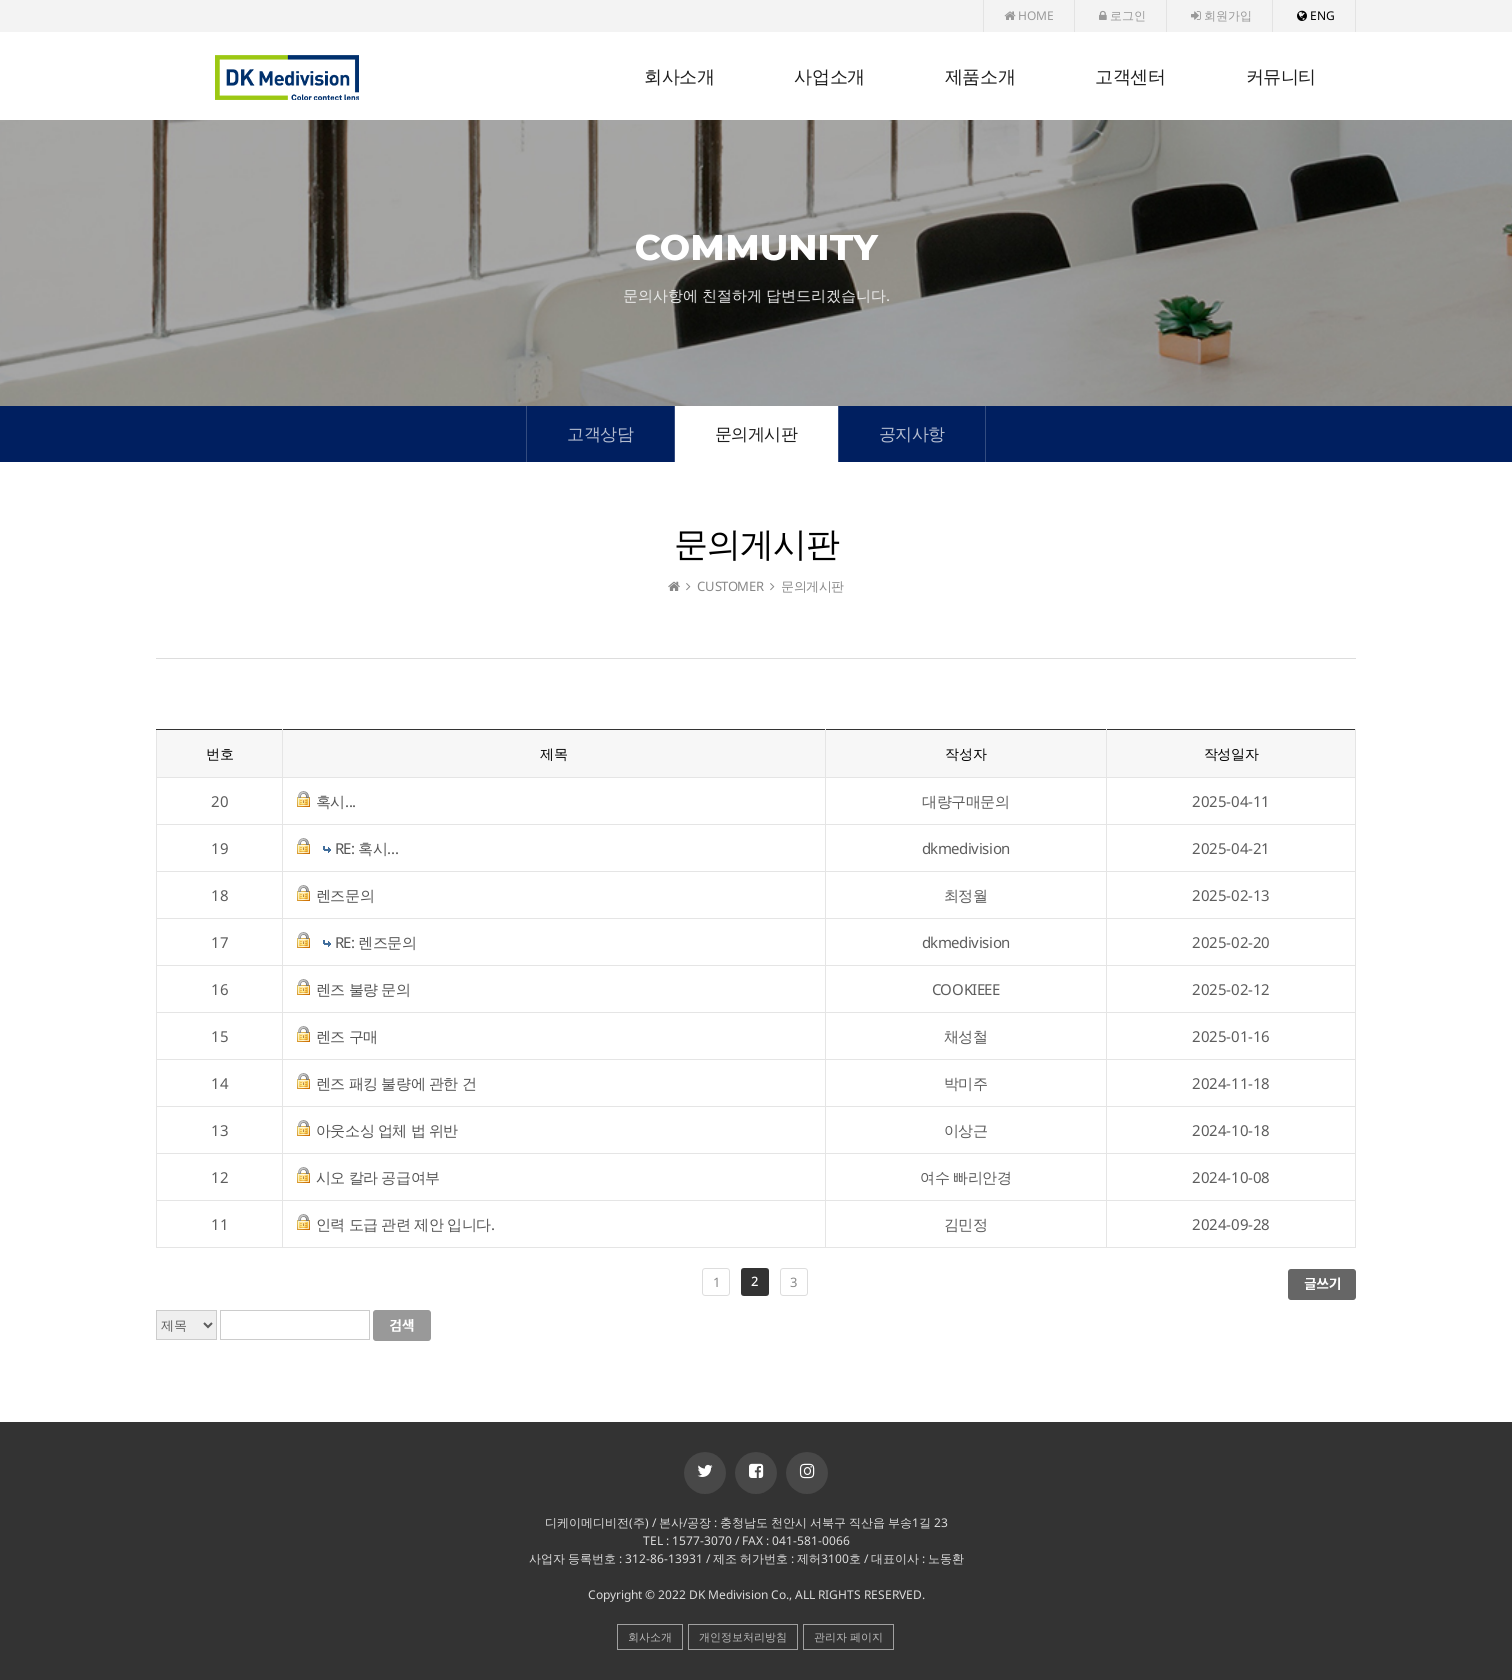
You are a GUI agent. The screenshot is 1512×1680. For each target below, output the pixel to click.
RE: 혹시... (366, 848)
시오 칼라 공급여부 (378, 1177)
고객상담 (600, 433)
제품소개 (980, 77)
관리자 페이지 (848, 1636)
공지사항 (912, 433)
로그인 (1122, 15)
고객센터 (1130, 77)
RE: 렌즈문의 (376, 942)
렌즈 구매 (347, 1036)
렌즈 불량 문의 (363, 989)
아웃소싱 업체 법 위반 (387, 1130)
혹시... (336, 801)
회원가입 (1221, 15)
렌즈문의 (345, 895)
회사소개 (679, 77)
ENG (1316, 15)
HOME (1029, 15)
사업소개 (829, 77)
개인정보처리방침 (743, 1636)
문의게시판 (756, 433)
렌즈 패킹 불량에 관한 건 (396, 1083)
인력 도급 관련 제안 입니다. (405, 1224)
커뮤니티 (1281, 77)
